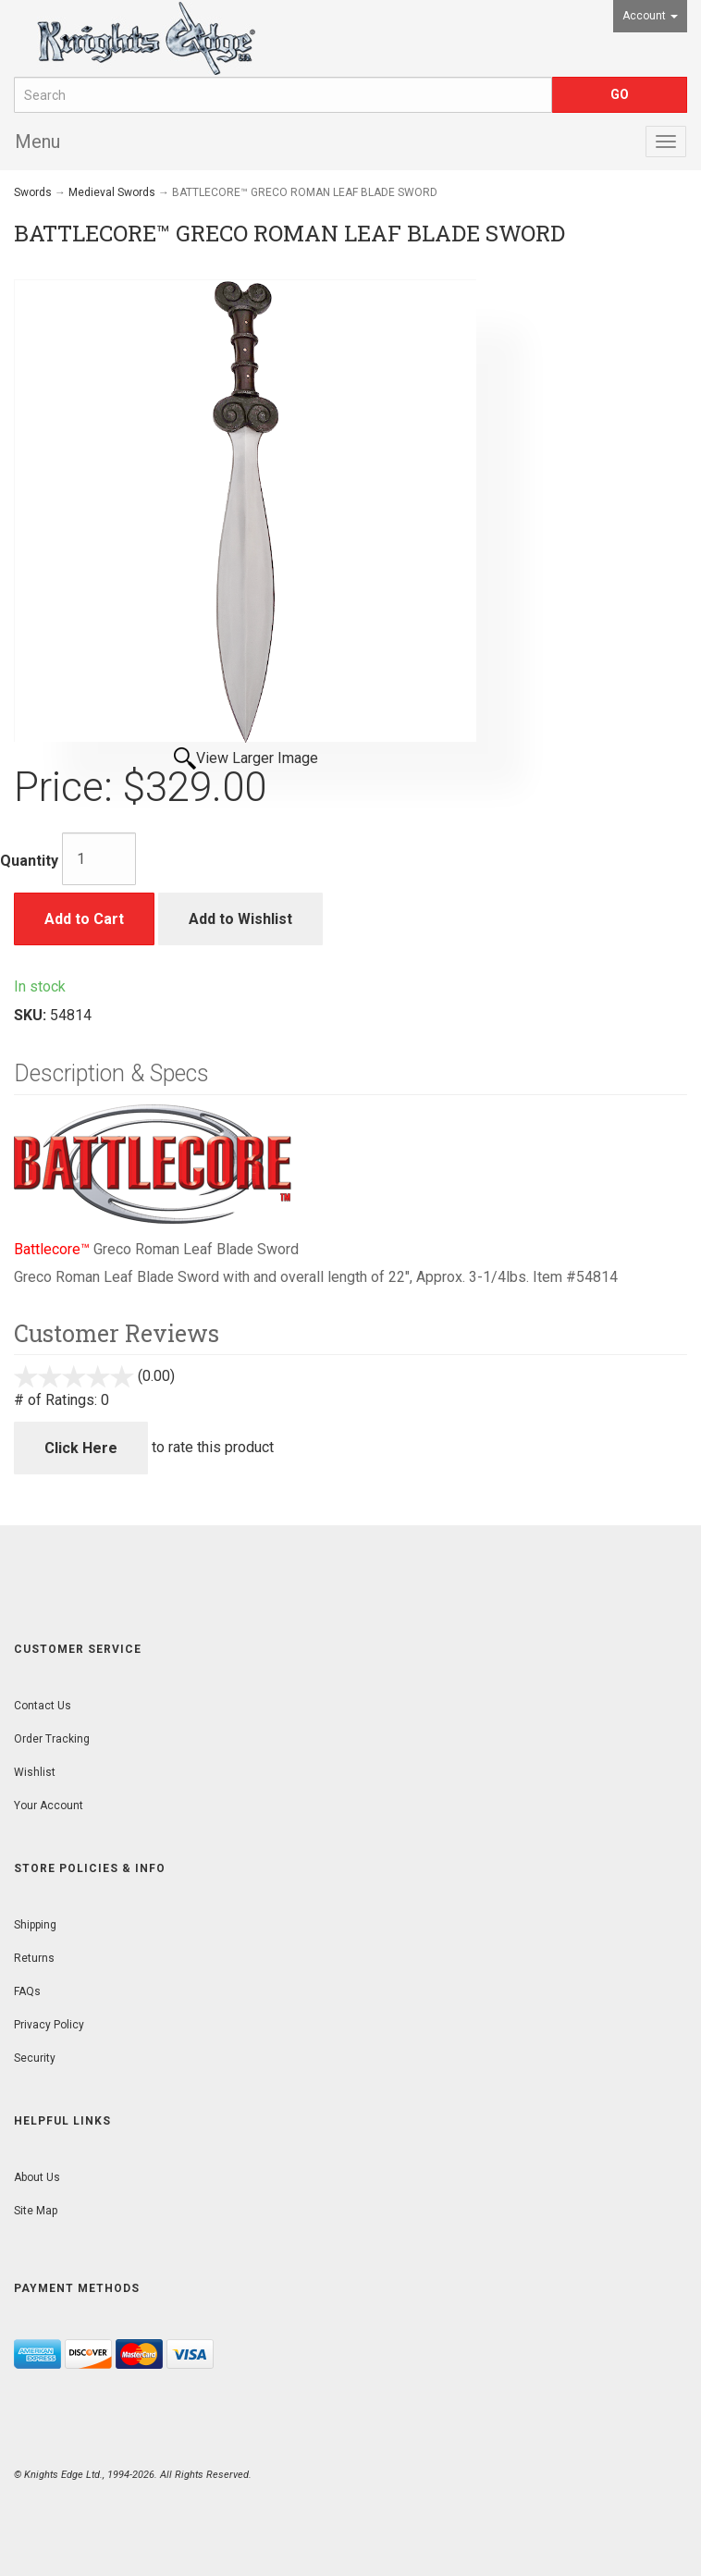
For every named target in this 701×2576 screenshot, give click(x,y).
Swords (33, 192)
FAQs (27, 1991)
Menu (37, 141)
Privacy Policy (49, 2024)
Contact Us (42, 1705)
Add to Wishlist (240, 919)
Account (650, 15)
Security (34, 2058)
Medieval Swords (111, 192)
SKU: (32, 1015)
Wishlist (34, 1772)
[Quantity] (99, 858)
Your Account (48, 1805)
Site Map (35, 2210)
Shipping (35, 1924)
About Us (37, 2177)
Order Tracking (52, 1738)
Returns (34, 1958)
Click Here (80, 1448)
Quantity (29, 860)
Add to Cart (84, 919)
